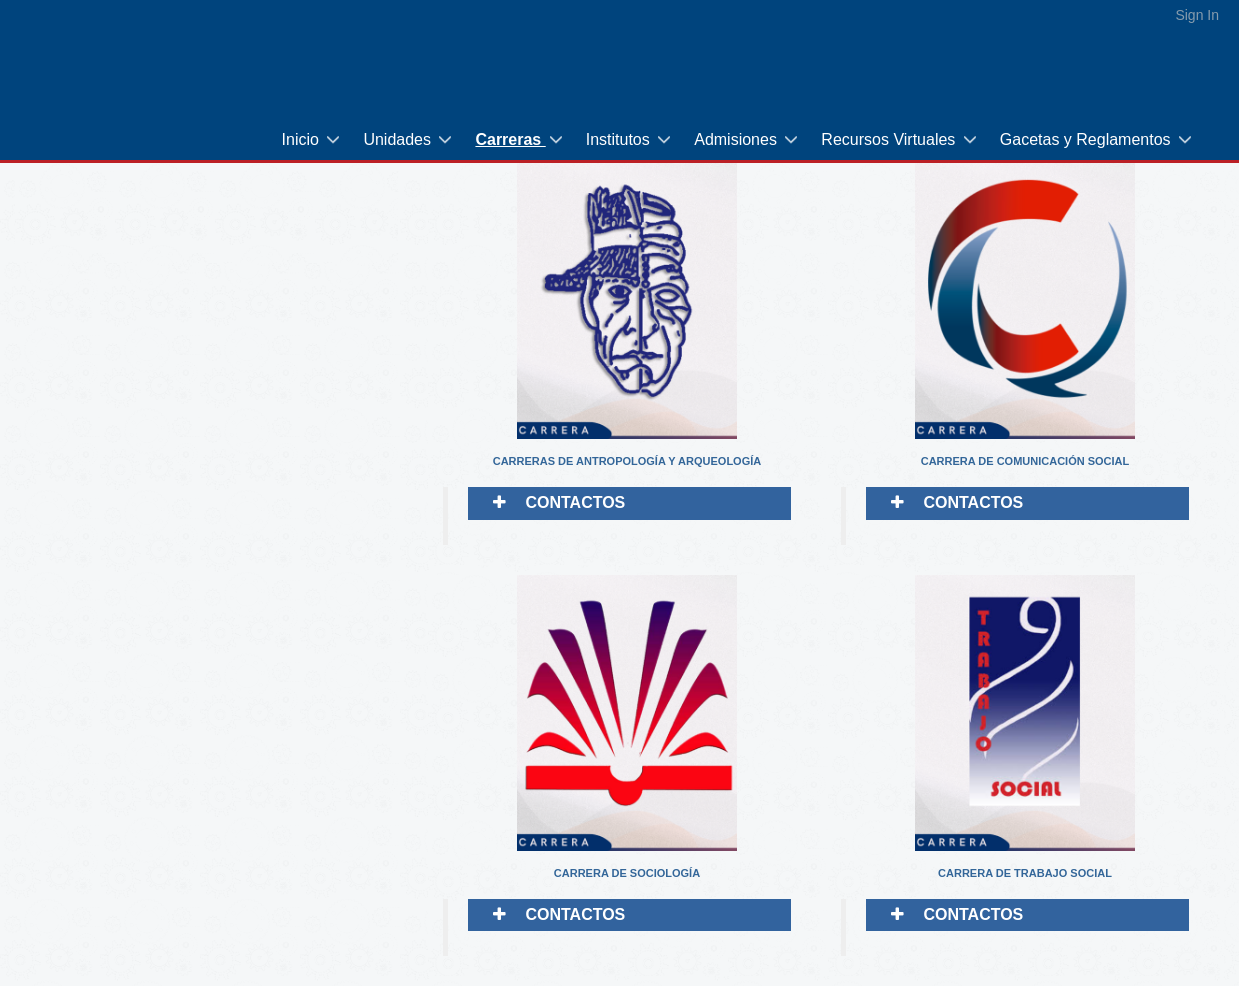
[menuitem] (313, 139)
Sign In (1197, 15)
